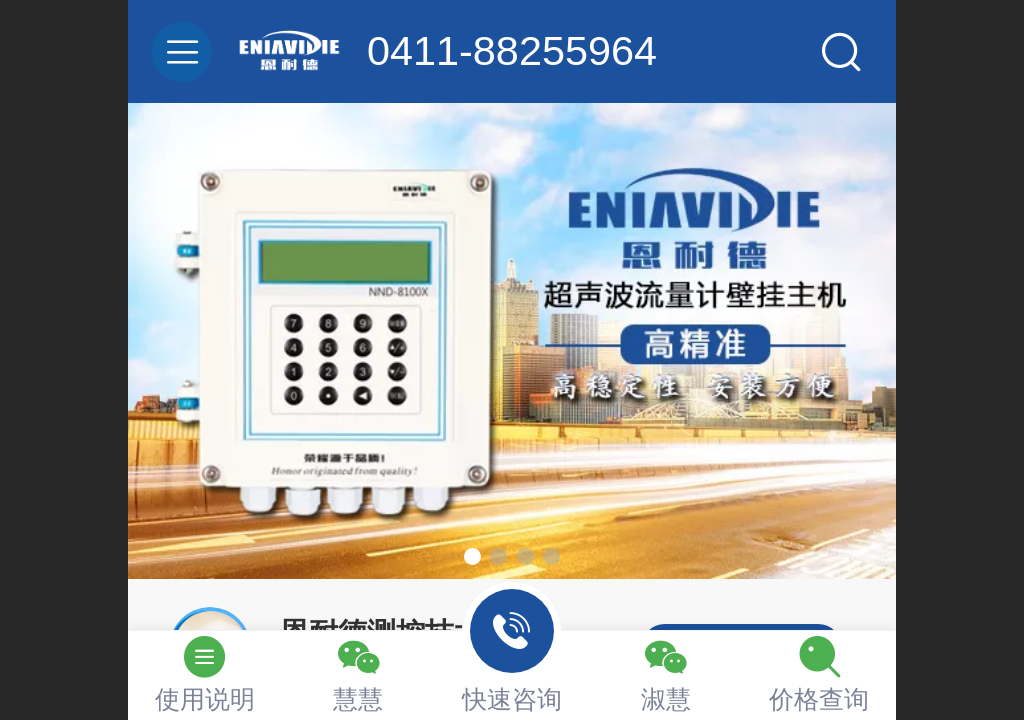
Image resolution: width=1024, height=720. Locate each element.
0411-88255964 (512, 51)
